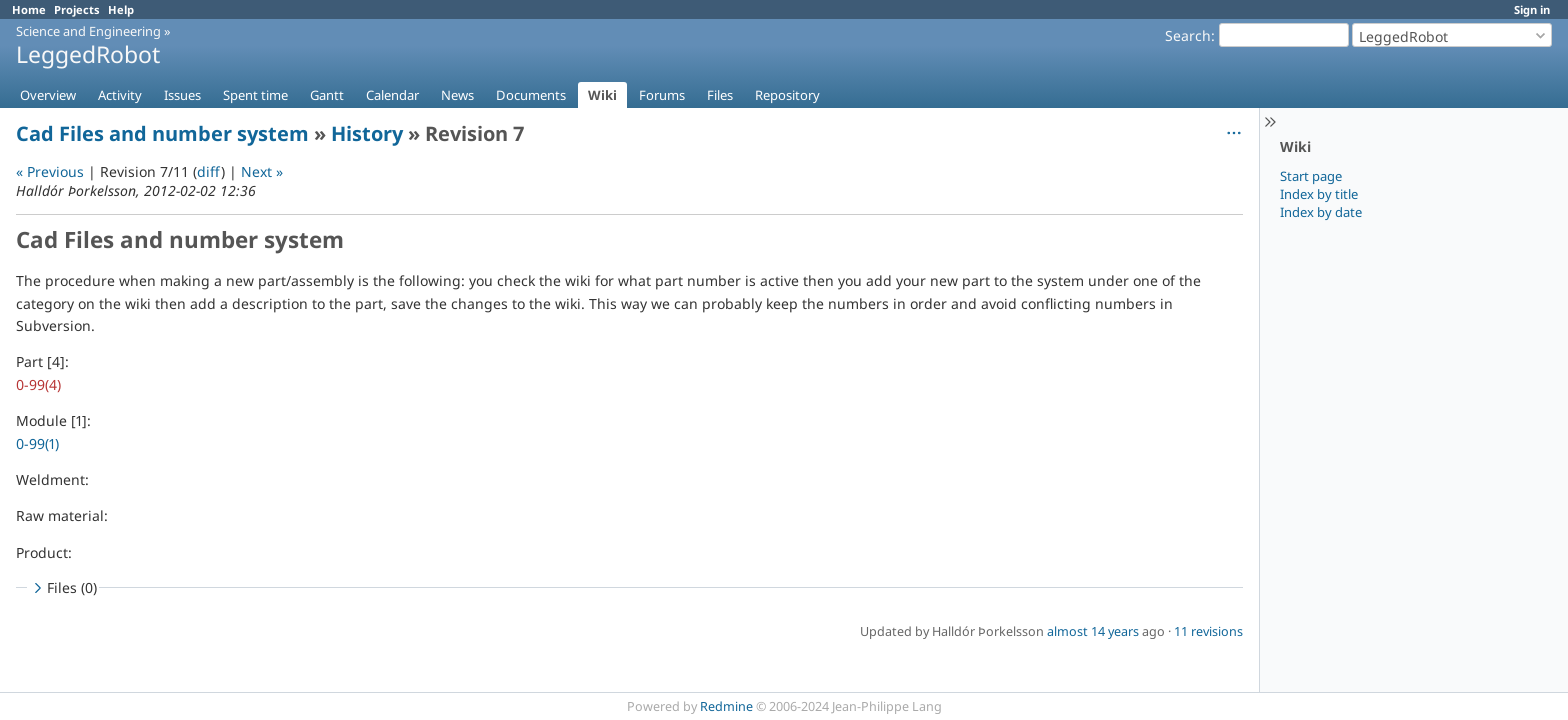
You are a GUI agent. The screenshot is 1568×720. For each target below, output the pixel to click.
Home (29, 9)
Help (121, 9)
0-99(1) (37, 443)
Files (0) (63, 587)
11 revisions (1208, 631)
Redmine (726, 706)
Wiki (602, 95)
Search (1188, 35)
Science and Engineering (88, 31)
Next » (262, 171)
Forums (662, 95)
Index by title (1319, 194)
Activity (120, 95)
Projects (77, 9)
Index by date (1321, 212)
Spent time (255, 95)
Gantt (327, 95)
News (457, 95)
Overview (48, 95)
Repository (787, 95)
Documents (531, 95)
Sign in (1532, 9)
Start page (1311, 176)
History (367, 133)
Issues (182, 95)
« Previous (50, 171)
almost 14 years (1093, 631)
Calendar (392, 95)
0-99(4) (38, 384)
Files (720, 95)
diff (209, 171)
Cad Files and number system (162, 133)
